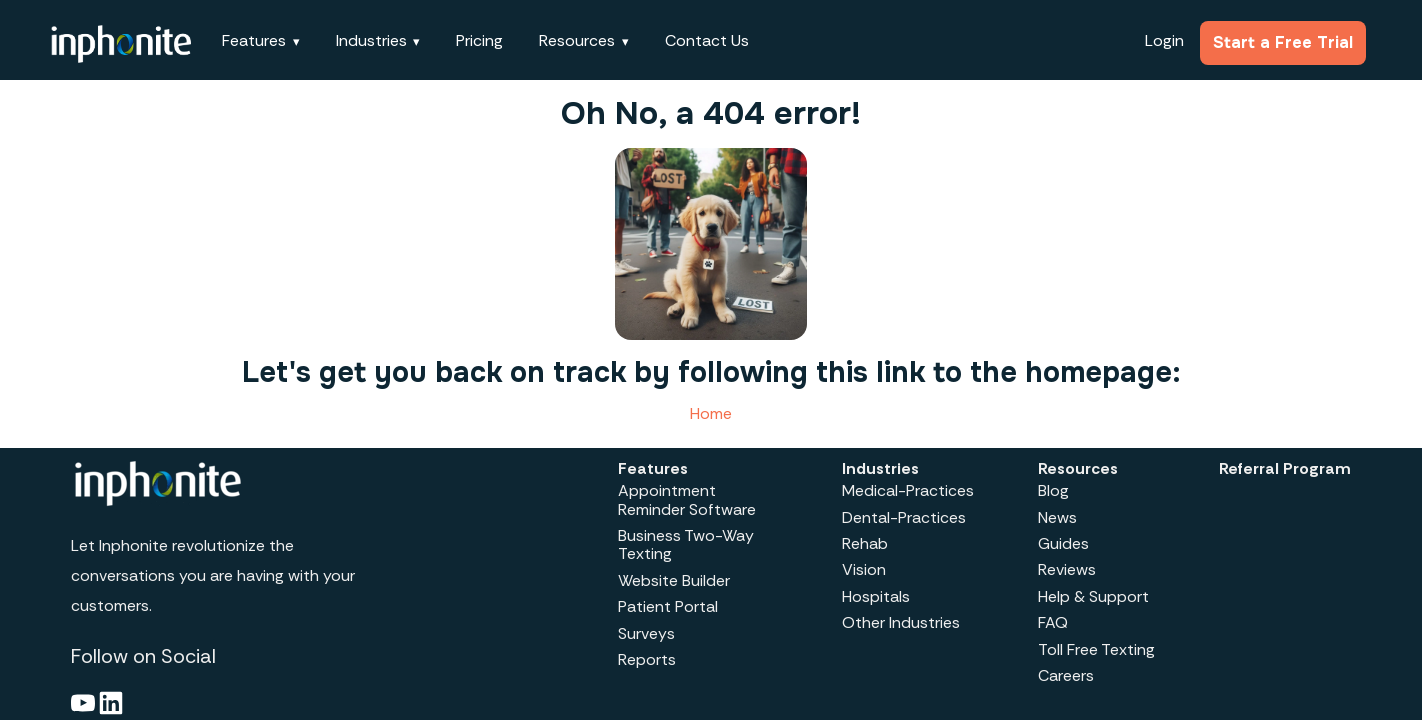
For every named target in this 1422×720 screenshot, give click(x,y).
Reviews (1067, 569)
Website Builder (674, 580)
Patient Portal (668, 606)
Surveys (646, 633)
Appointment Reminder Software (687, 499)
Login (1164, 40)
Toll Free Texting (1096, 649)
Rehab (865, 543)
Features (254, 40)
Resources (577, 40)
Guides (1063, 543)
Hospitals (876, 596)
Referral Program (1285, 468)
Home (711, 413)
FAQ (1053, 622)
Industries (371, 40)
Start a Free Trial (1283, 42)
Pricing (479, 40)
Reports (647, 659)
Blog (1053, 490)
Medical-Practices (908, 490)
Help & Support (1093, 596)
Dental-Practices (904, 517)
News (1057, 517)
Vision (864, 569)
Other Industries (901, 622)
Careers (1066, 675)
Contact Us (707, 40)
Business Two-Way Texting (686, 544)
